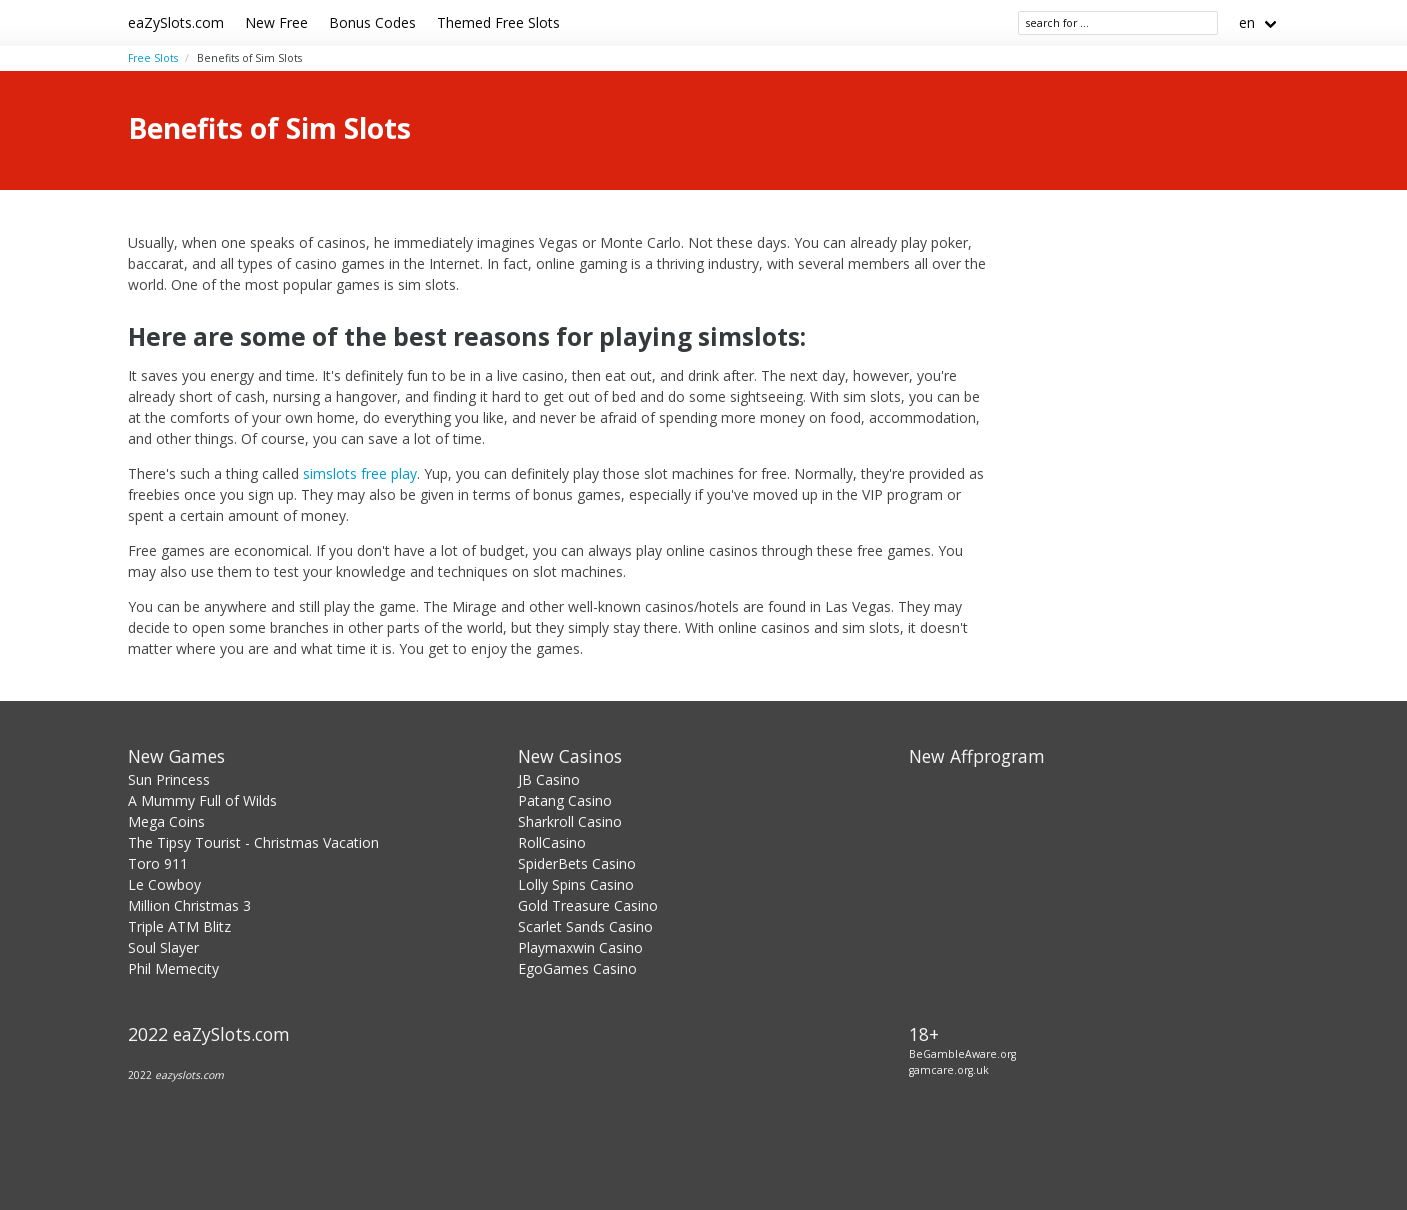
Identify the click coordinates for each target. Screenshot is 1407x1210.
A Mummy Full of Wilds (202, 800)
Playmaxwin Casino (580, 947)
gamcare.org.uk (949, 1070)
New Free (276, 22)
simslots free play (360, 473)
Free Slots (153, 58)
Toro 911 (158, 863)
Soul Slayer (163, 947)
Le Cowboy (164, 884)
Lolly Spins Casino (576, 884)
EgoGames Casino (577, 968)
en (1247, 22)
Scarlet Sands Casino (585, 926)
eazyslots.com (189, 1075)
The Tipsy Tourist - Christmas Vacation (253, 842)
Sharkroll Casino (570, 821)
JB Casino (549, 779)
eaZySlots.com (176, 22)
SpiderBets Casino (577, 863)
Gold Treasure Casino (588, 905)
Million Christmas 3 (189, 905)
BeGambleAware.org (962, 1054)
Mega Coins (166, 821)
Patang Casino (565, 800)
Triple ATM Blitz (179, 926)
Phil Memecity (173, 968)
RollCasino (552, 842)
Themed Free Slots (498, 22)
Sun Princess (169, 779)
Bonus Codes (372, 22)
